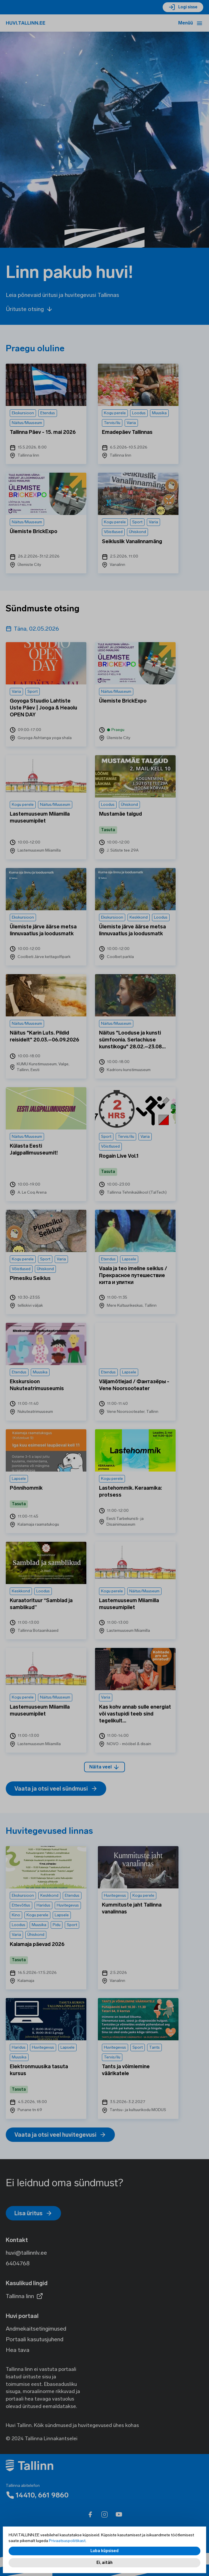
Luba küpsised (104, 2550)
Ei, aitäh (104, 2562)
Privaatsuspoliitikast (67, 2540)
